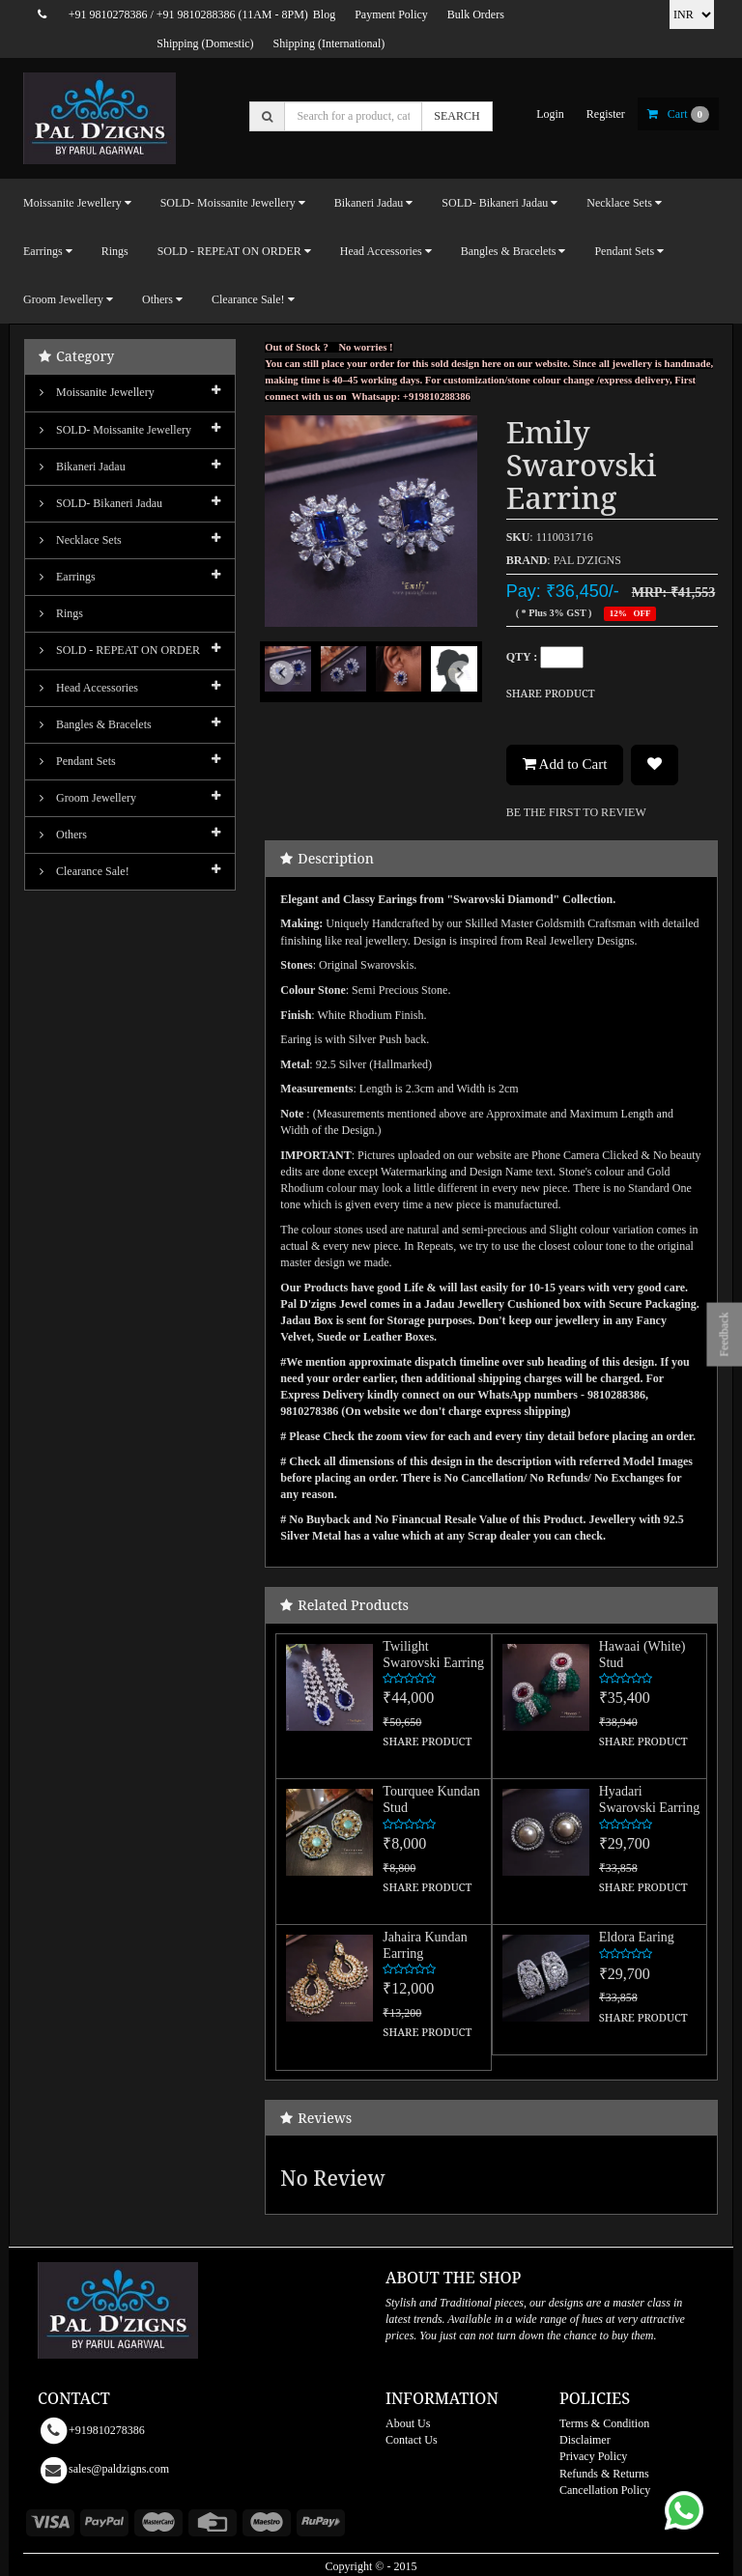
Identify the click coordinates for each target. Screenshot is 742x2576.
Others (63, 834)
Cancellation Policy (604, 2490)
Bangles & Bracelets (96, 724)
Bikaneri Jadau (83, 466)
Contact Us (411, 2440)
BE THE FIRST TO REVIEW (576, 812)
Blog (324, 14)
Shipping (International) (329, 43)
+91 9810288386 (196, 14)
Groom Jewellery (88, 798)
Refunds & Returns (604, 2473)
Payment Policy (391, 14)
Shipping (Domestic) (205, 43)
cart (678, 114)
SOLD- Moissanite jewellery (115, 430)
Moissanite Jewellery (97, 392)
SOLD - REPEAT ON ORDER (120, 650)
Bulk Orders (475, 14)
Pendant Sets (78, 761)
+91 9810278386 (108, 14)
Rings (114, 251)
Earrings (68, 576)
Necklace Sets (81, 540)
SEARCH (456, 116)
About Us (407, 2423)
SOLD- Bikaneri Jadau (101, 503)
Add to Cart (565, 764)
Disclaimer (585, 2440)
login (550, 114)
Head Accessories (89, 687)
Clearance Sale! (84, 871)
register (605, 114)
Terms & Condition (604, 2423)
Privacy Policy (593, 2456)
